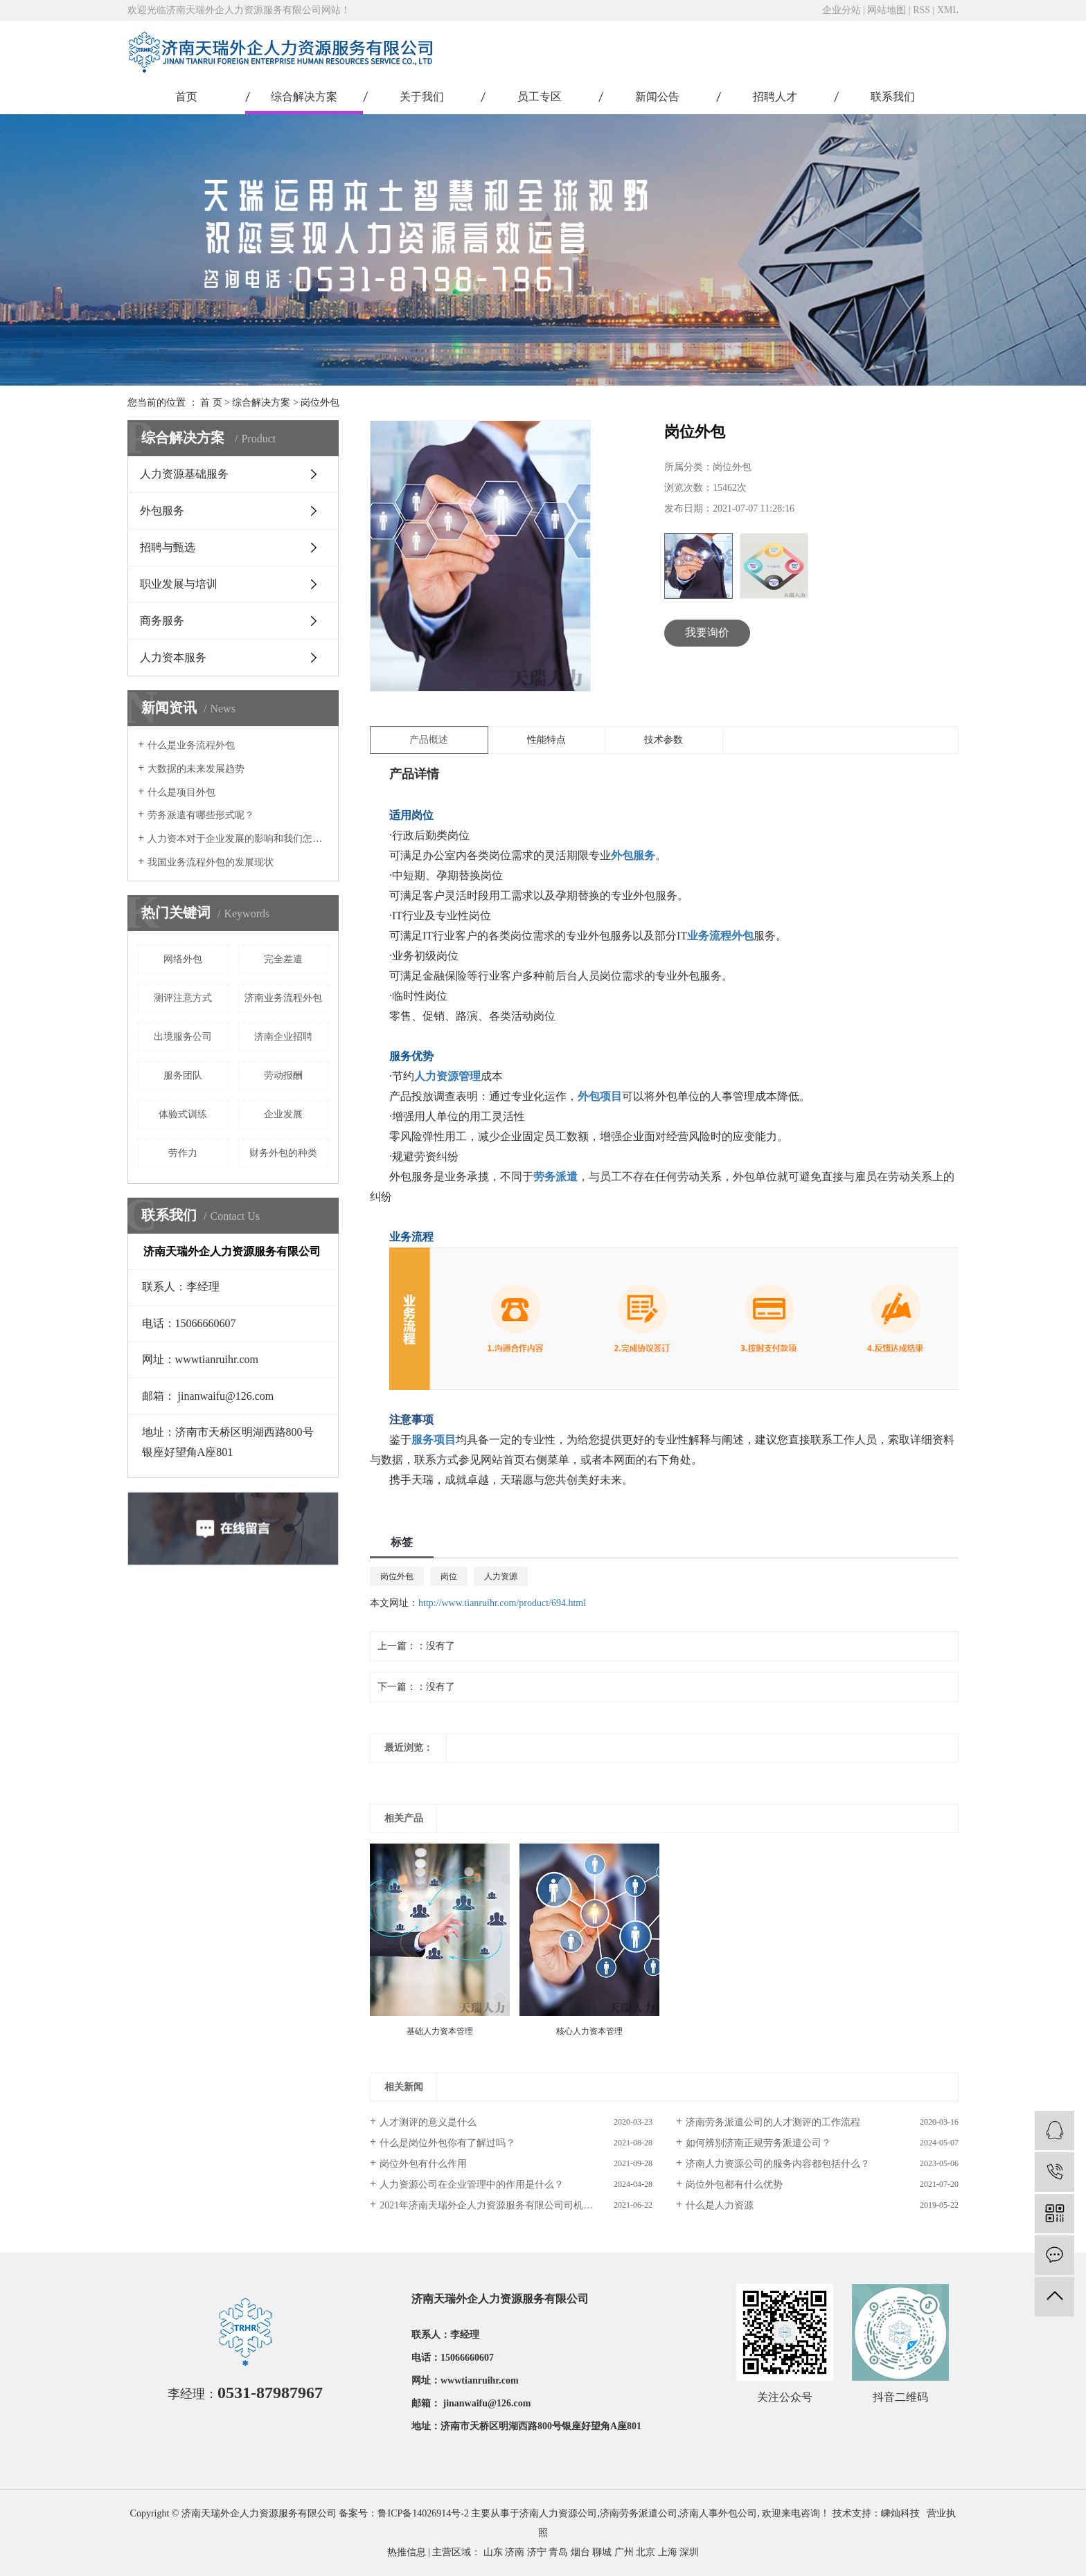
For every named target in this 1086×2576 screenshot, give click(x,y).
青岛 (558, 2552)
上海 (667, 2552)
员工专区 (539, 96)
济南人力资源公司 (558, 2513)
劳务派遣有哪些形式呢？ (201, 815)
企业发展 (283, 1114)
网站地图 (886, 10)
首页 (186, 96)
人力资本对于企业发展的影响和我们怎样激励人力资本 (238, 839)
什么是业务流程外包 (191, 745)
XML (948, 10)
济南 (514, 2552)
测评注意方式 (183, 998)
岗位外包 (320, 402)
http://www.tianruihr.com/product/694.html (502, 1603)
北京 (645, 2552)
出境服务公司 (183, 1037)
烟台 (580, 2552)
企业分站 (841, 10)
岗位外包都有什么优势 (734, 2184)
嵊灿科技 (900, 2513)
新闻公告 (657, 96)
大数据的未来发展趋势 (196, 769)
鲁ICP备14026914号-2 (422, 2513)
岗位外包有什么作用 (423, 2164)
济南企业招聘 (283, 1037)
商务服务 (162, 621)
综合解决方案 (304, 96)
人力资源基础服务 (184, 474)
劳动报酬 (283, 1075)
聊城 (602, 2552)
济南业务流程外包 (283, 998)
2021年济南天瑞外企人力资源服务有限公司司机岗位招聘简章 (510, 2205)
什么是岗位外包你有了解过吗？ (447, 2143)
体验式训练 (183, 1114)
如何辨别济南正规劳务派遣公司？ (758, 2143)
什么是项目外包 (181, 792)
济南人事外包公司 (718, 2513)
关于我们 (422, 96)
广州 (624, 2552)
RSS (921, 10)
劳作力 (182, 1153)
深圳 (689, 2552)
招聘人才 (775, 96)
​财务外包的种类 (283, 1153)
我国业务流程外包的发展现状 (211, 862)
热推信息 (406, 2552)
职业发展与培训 (178, 584)
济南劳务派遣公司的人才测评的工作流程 (773, 2122)
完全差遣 (283, 959)
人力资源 (500, 1576)
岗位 (448, 1576)
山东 (493, 2552)
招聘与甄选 (167, 547)
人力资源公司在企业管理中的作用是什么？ (472, 2184)
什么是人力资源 (720, 2205)
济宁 (536, 2552)
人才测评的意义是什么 (428, 2122)
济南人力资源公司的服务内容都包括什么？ (778, 2164)
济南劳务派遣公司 (638, 2513)
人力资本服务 (173, 657)
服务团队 (182, 1075)
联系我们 (893, 96)
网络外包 (182, 959)
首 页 (211, 402)
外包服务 (162, 510)
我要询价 (707, 632)
